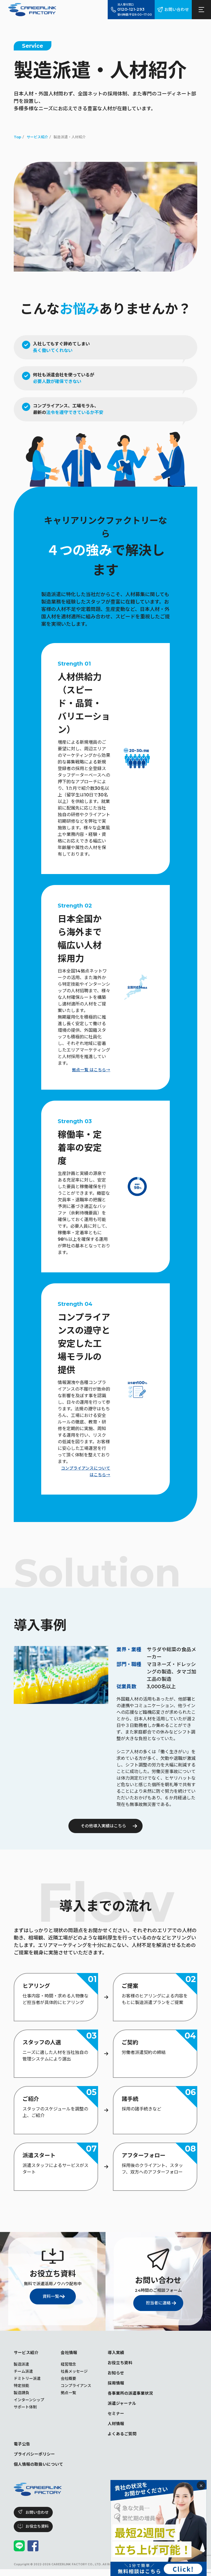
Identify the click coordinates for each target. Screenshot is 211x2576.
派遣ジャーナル (123, 2406)
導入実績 (116, 2353)
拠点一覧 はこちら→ (90, 1069)
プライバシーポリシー (36, 2460)
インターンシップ (29, 2400)
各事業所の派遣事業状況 (132, 2396)
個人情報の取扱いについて (40, 2470)
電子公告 (22, 2449)
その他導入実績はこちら (103, 1825)
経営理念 (68, 2364)
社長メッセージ (74, 2371)
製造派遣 (21, 2364)
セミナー (116, 2417)
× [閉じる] (201, 2485)
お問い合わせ (176, 9)
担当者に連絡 (155, 2303)
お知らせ (116, 2374)
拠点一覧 (68, 2393)
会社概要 (68, 2379)
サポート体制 (25, 2407)
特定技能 (21, 2386)
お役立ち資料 (121, 2363)
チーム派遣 (23, 2371)
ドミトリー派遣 (27, 2379)
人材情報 (116, 2428)
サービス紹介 (27, 2353)
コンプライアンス (76, 2386)
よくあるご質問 (123, 2438)
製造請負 (21, 2393)
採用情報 (116, 2385)
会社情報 (69, 2353)
